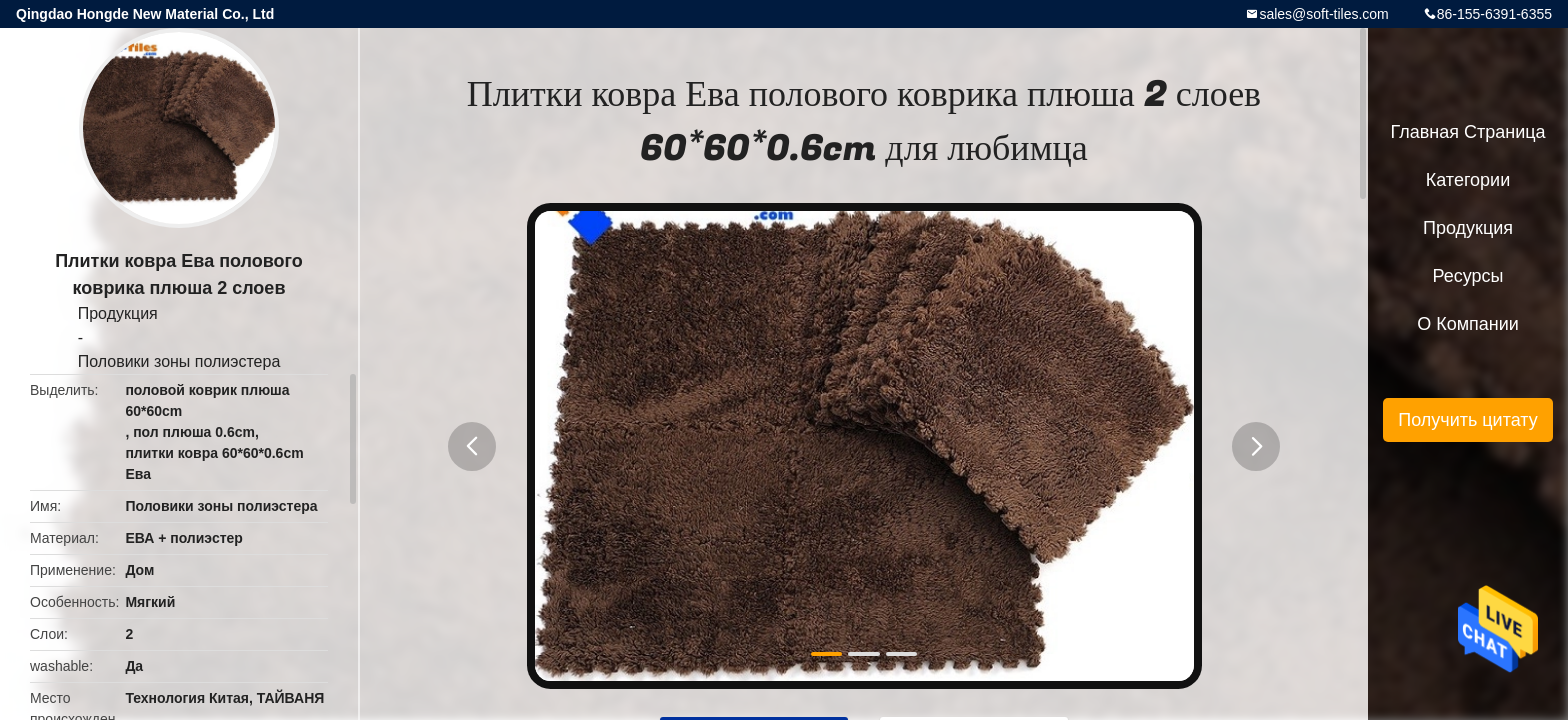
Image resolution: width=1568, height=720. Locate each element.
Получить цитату (1468, 420)
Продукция (118, 313)
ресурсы (1468, 276)
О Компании (1468, 324)
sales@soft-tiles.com (1323, 14)
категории (1468, 180)
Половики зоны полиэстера (179, 361)
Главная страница (1467, 132)
